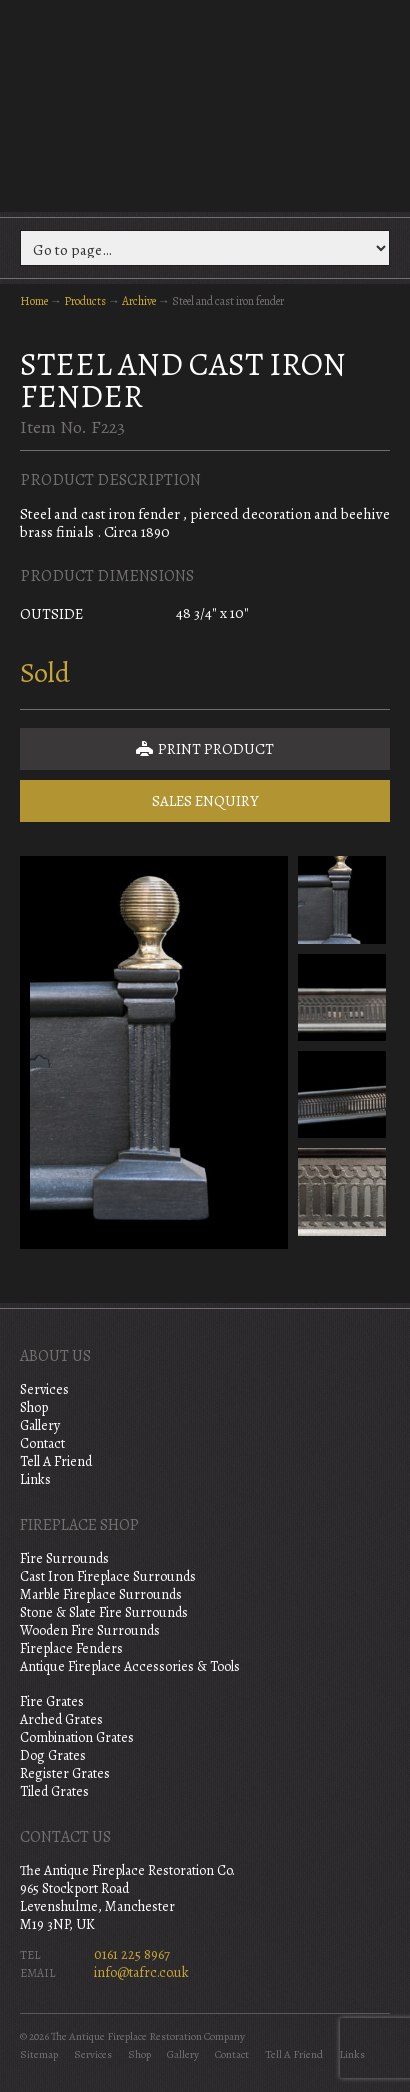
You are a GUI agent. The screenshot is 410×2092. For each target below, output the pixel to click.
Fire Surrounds (64, 1558)
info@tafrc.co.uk (141, 1972)
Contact (42, 1443)
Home (34, 301)
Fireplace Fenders (71, 1648)
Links (35, 1479)
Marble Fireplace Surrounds (101, 1594)
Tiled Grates (54, 1791)
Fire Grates (52, 1701)
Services (44, 1389)
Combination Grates (77, 1737)
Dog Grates (53, 1755)
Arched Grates (61, 1719)
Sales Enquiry (205, 801)
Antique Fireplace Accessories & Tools (130, 1666)
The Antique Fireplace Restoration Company (205, 104)
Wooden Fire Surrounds (90, 1630)
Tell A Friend (56, 1461)
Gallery (40, 1425)
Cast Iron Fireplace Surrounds (108, 1576)
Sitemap (39, 2054)
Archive (139, 301)
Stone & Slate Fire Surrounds (104, 1612)
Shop (34, 1407)
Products (85, 301)
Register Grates (65, 1773)
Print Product (205, 749)
